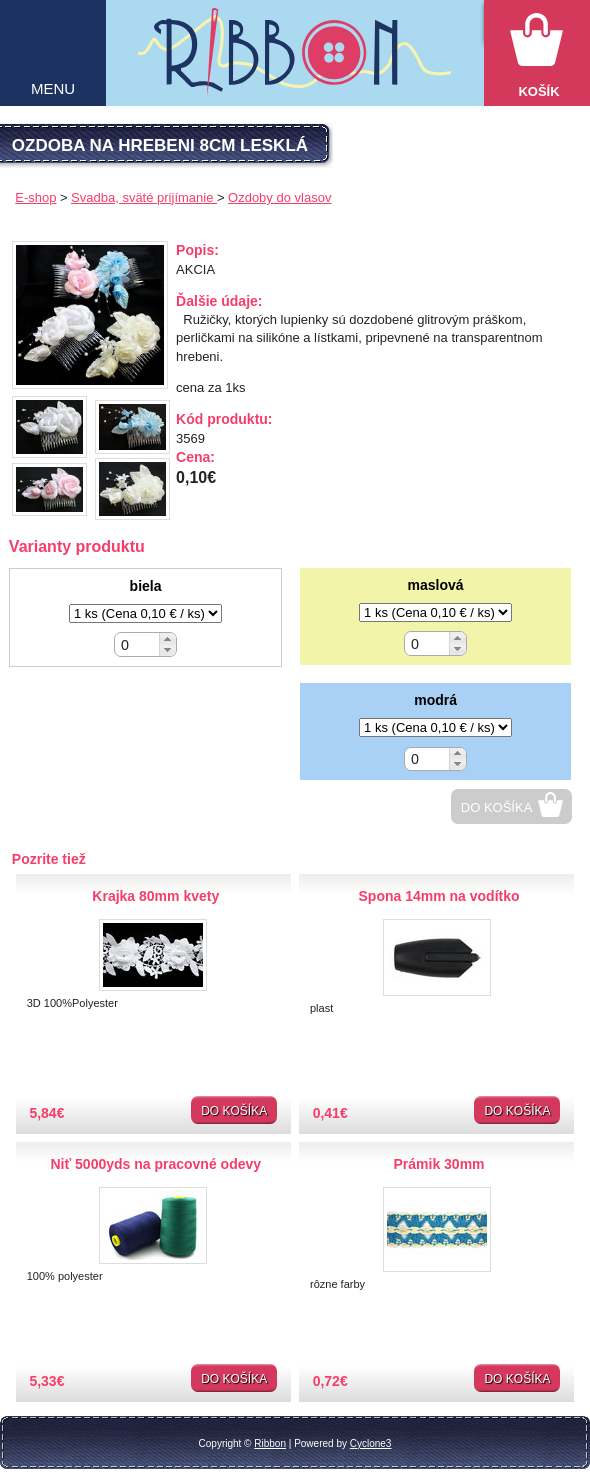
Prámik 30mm (439, 1164)
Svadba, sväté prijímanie (144, 197)
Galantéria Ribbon (294, 61)
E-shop (35, 197)
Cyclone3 (371, 1443)
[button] (167, 638)
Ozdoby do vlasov (279, 197)
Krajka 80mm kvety (155, 896)
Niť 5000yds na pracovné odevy (155, 1164)
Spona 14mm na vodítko (439, 896)
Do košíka (497, 807)
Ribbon (270, 1443)
